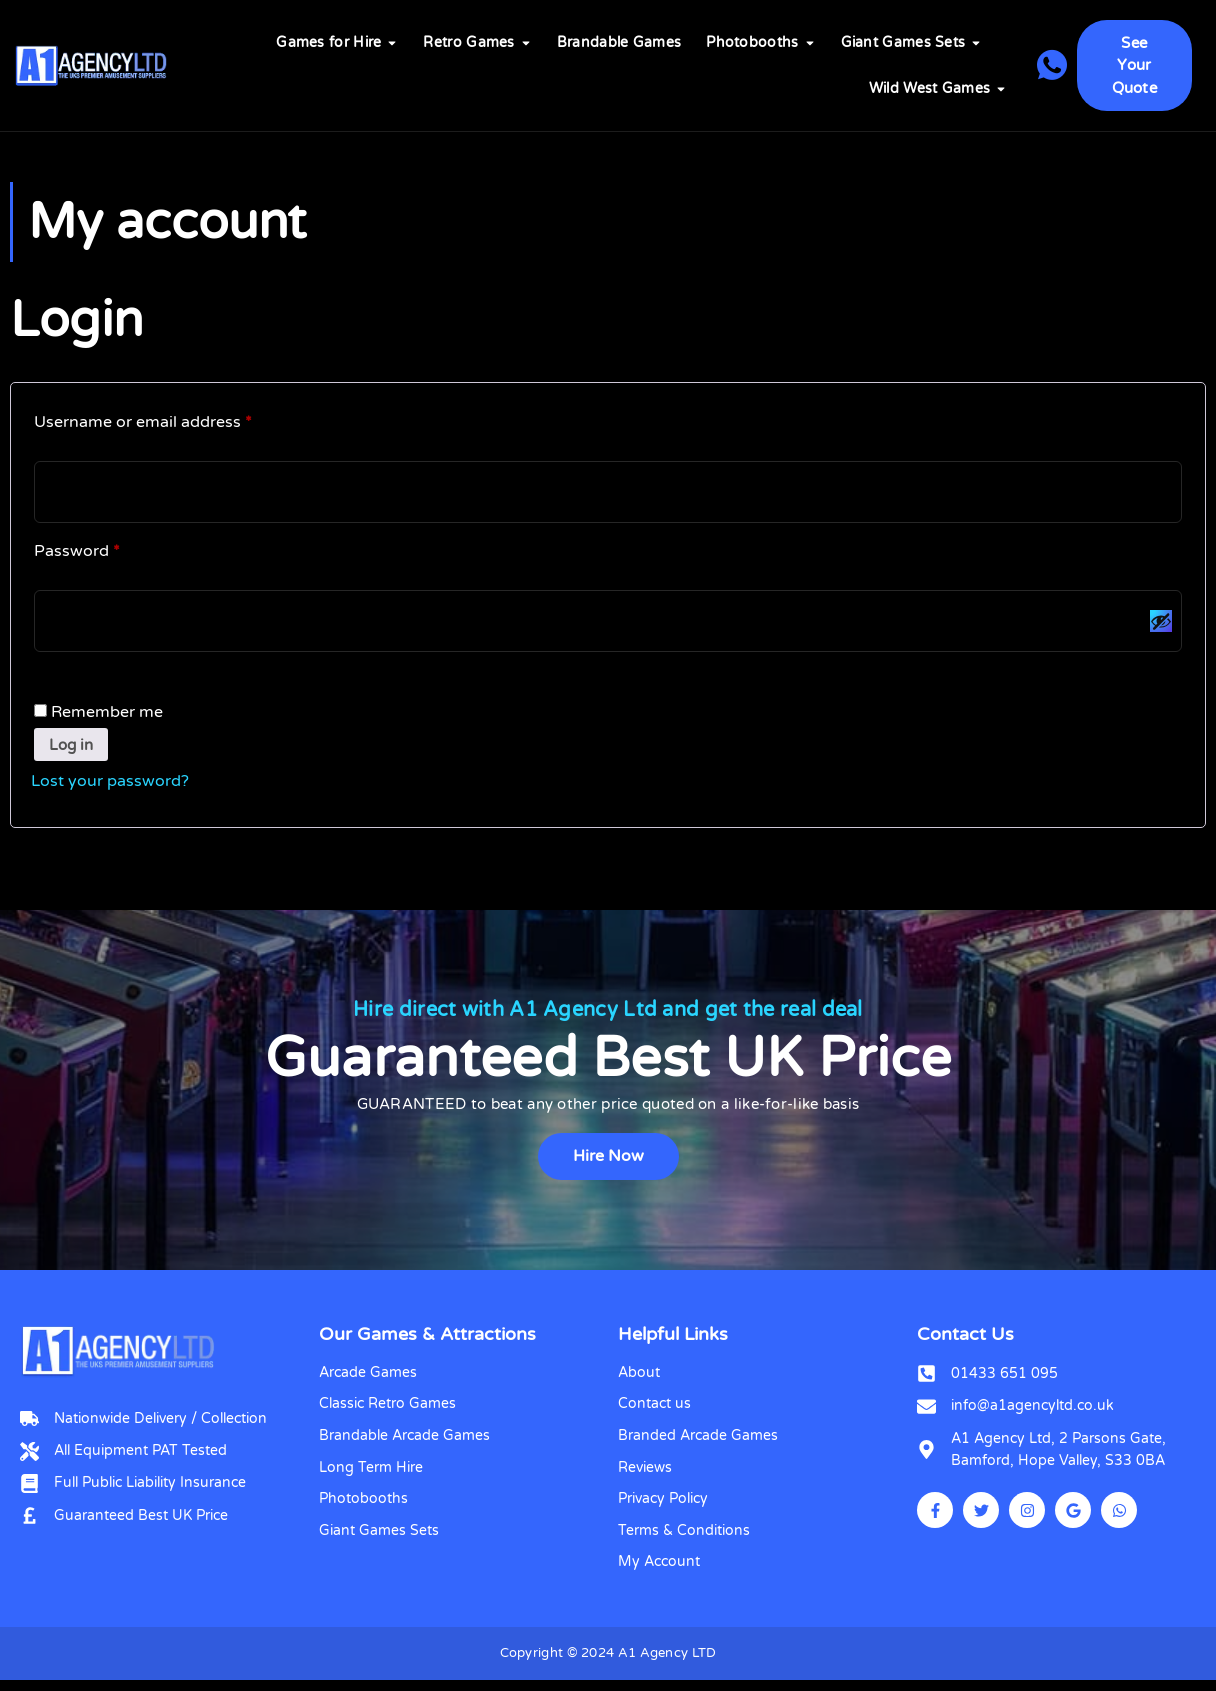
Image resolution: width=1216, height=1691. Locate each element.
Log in (73, 750)
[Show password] (1160, 624)
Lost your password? (110, 787)
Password (111, 550)
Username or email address (177, 419)
